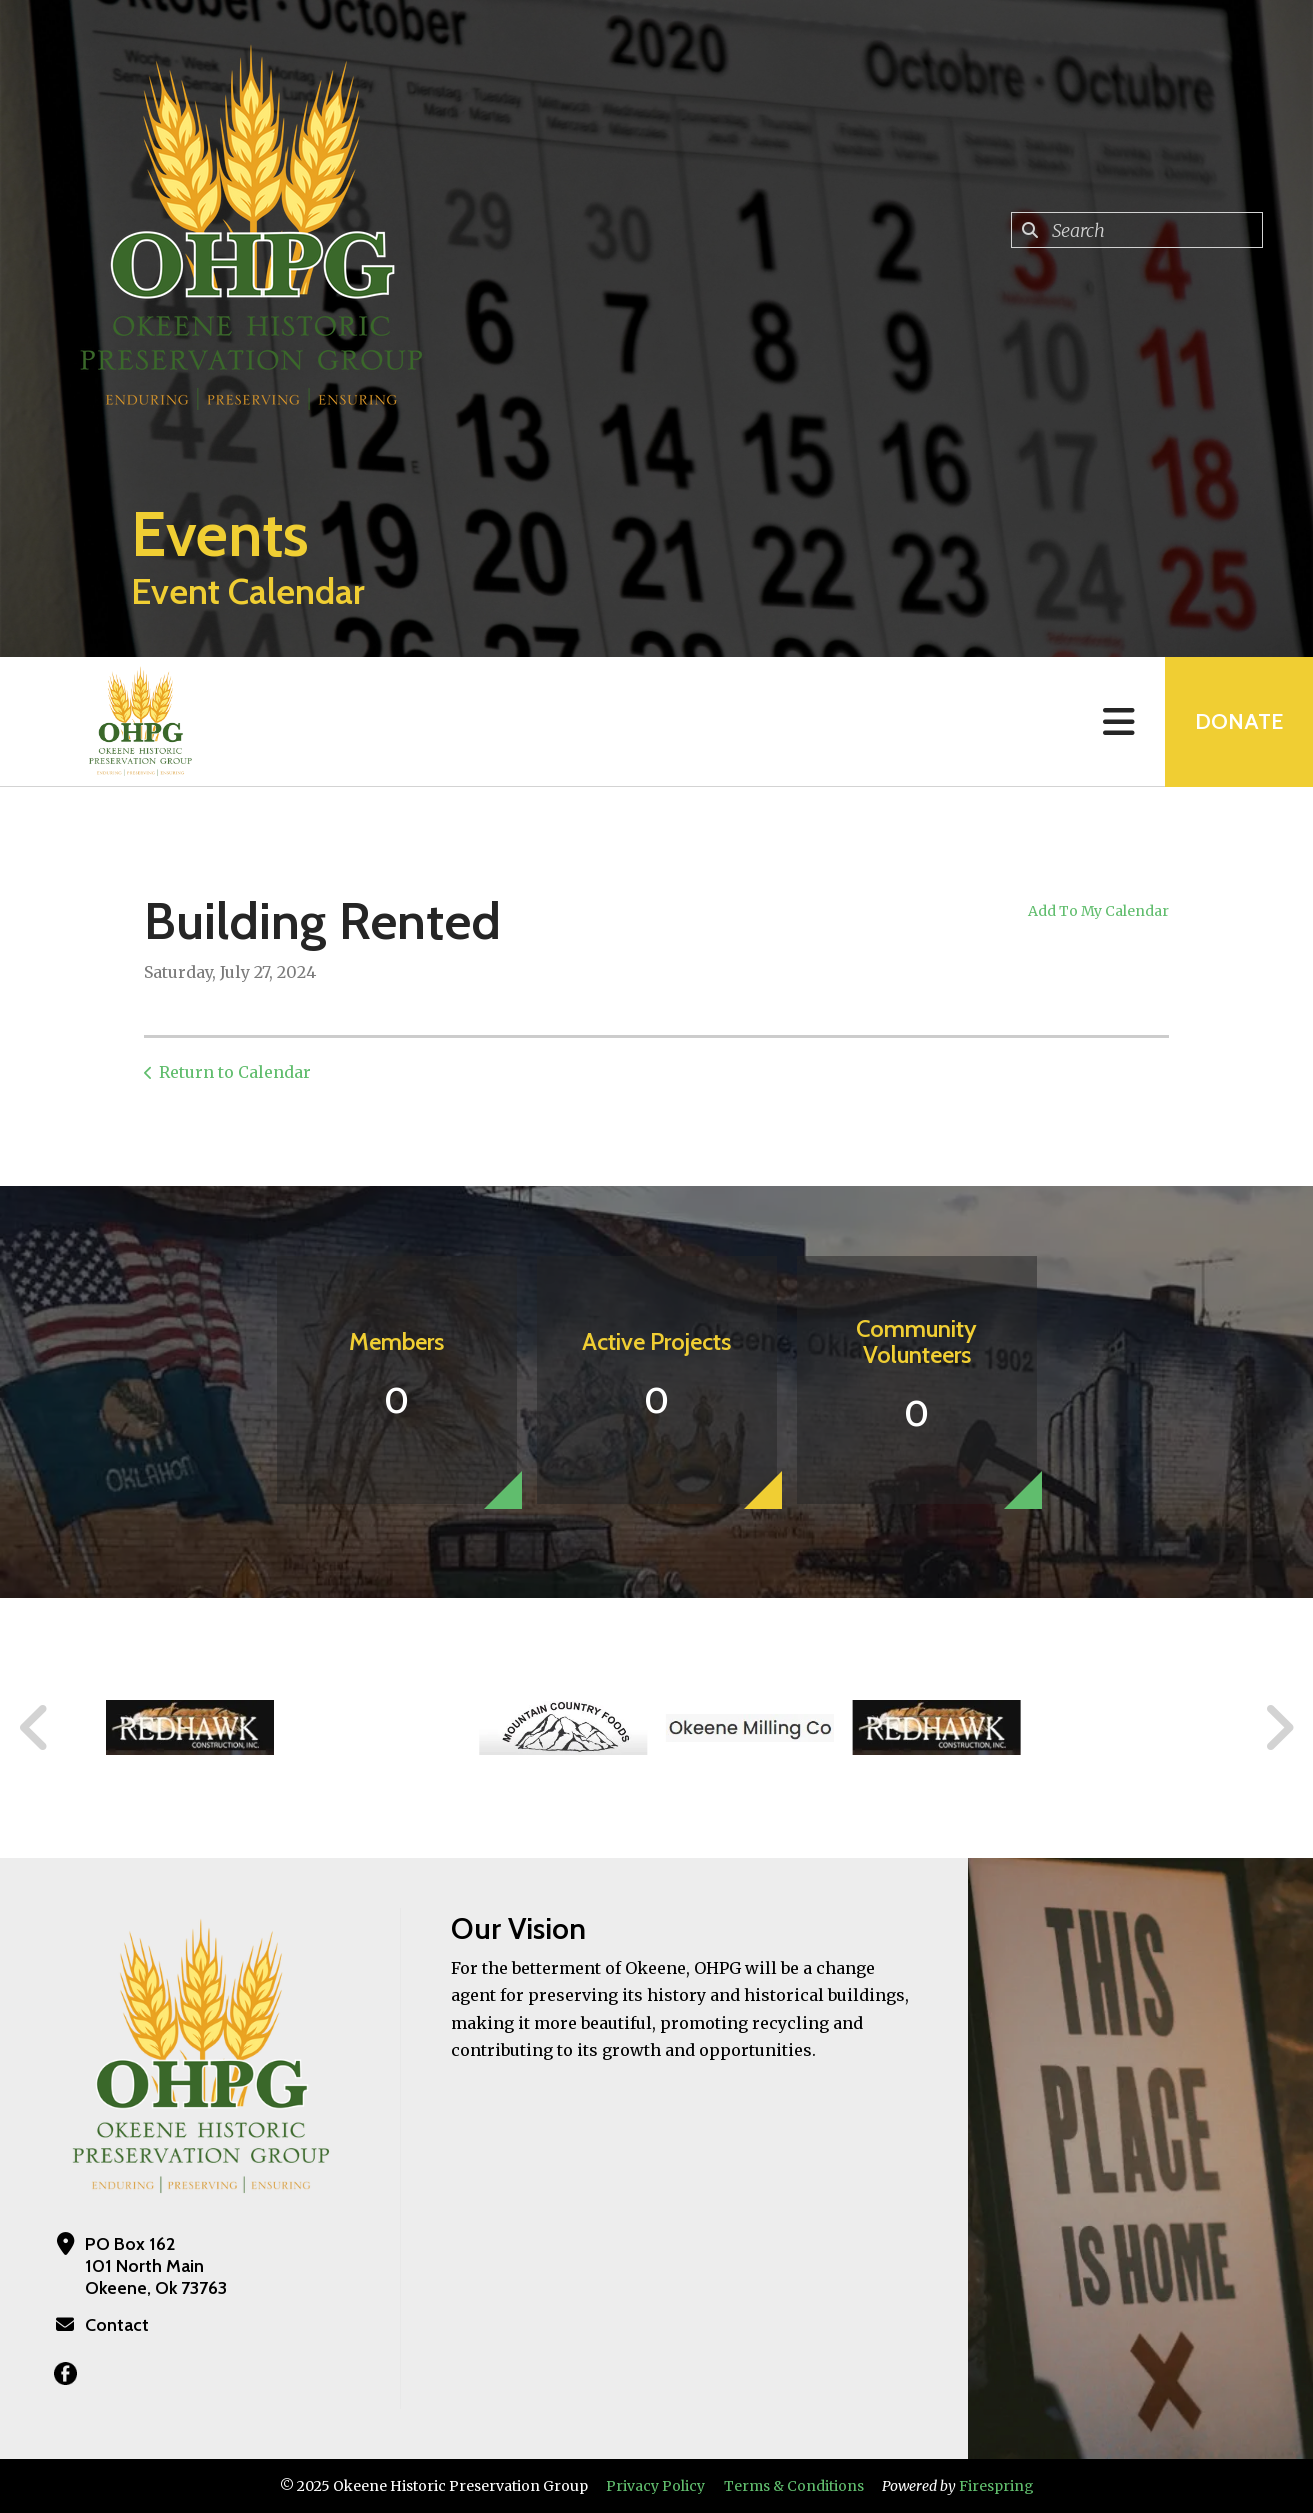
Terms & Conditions (794, 2486)
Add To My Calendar (1098, 911)
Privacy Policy (655, 2486)
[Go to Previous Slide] (35, 1728)
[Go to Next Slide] (1278, 1728)
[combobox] (1137, 230)
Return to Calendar (235, 1072)
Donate (1239, 721)
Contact (117, 2325)
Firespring (996, 2486)
